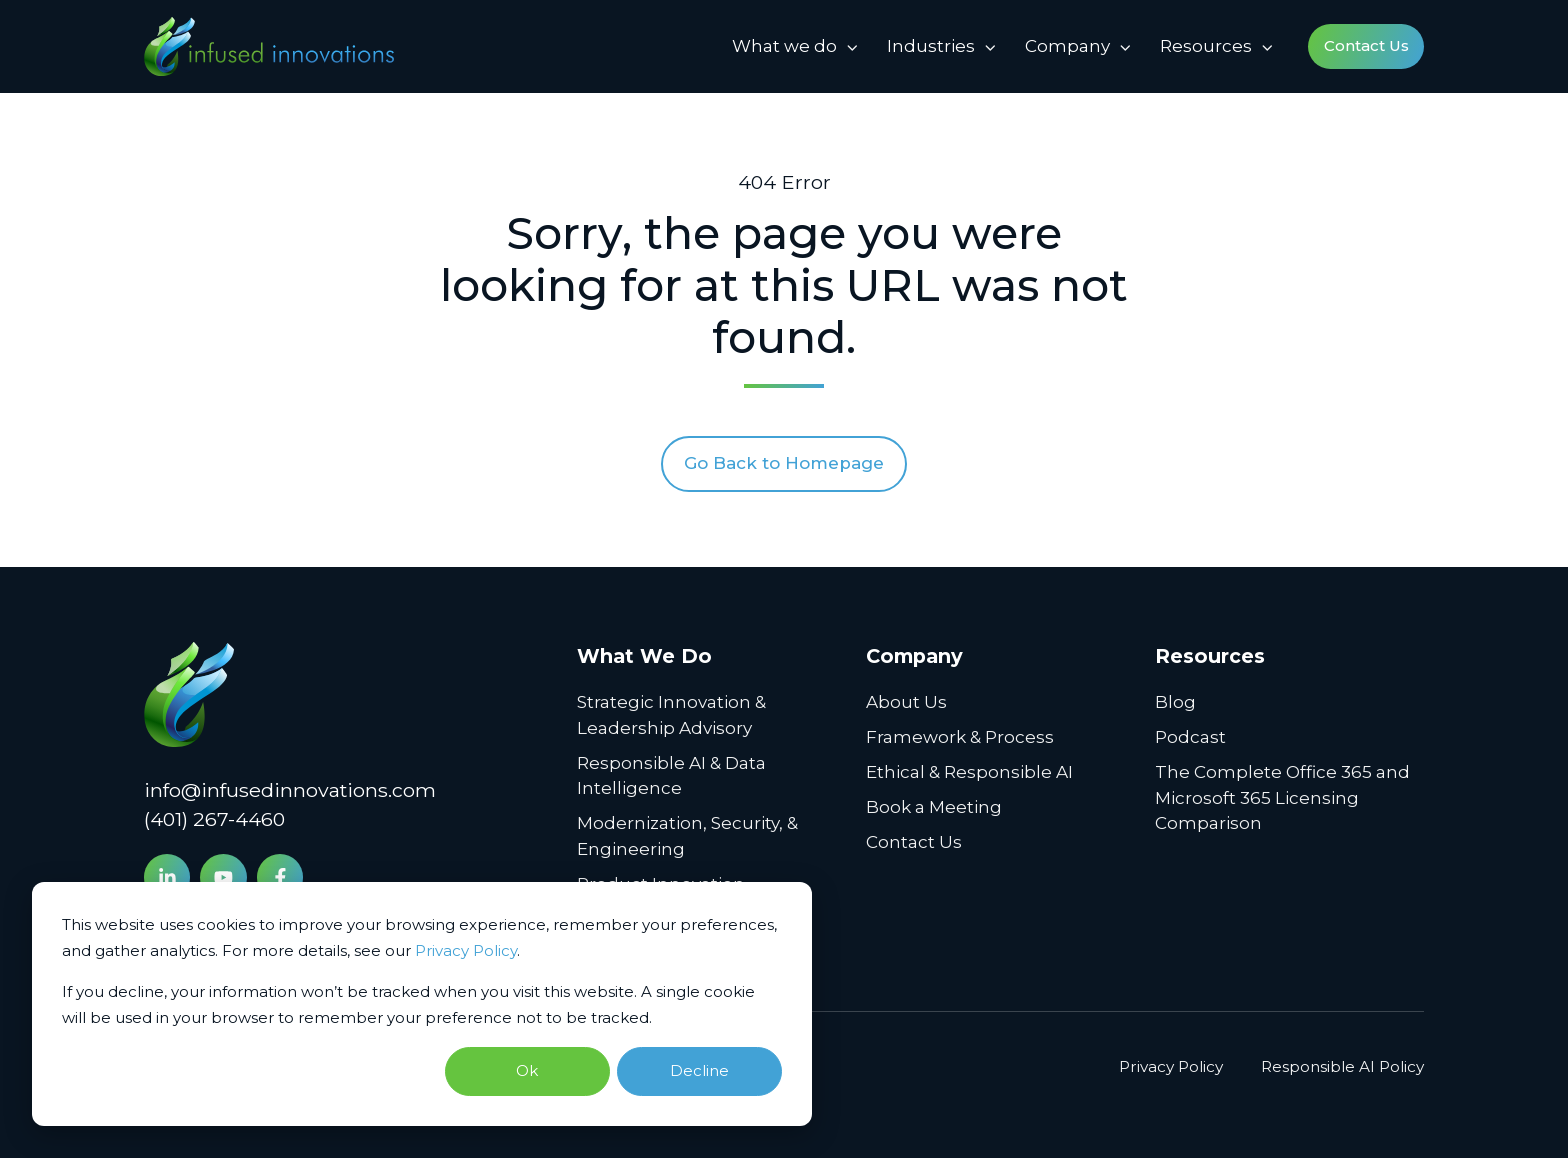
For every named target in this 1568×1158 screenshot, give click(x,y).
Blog (1175, 702)
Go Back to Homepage (784, 463)
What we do (784, 46)
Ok (527, 1070)
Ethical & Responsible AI (969, 772)
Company (1067, 46)
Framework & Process (960, 737)
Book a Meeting (934, 807)
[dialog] (422, 1004)
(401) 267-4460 (214, 819)
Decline (699, 1070)
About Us (906, 702)
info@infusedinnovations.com (290, 790)
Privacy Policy (466, 950)
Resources (1206, 46)
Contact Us (1366, 45)
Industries (931, 46)
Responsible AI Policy (1342, 1066)
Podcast (1190, 737)
